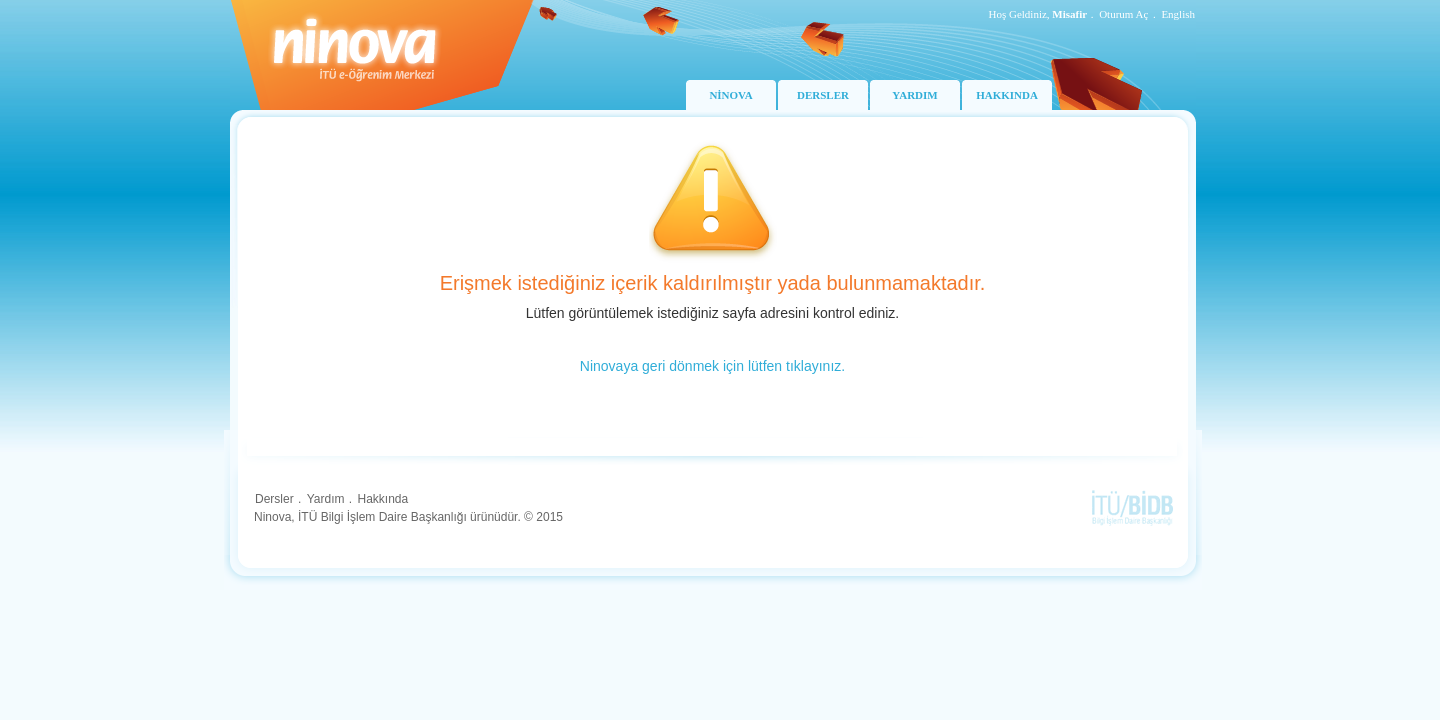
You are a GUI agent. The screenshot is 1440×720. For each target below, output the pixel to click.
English (1178, 14)
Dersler (274, 499)
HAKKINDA (1007, 95)
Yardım (326, 499)
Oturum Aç (1123, 14)
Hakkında (382, 499)
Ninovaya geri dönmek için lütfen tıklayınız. (712, 366)
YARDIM (914, 95)
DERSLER (823, 95)
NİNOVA (730, 95)
